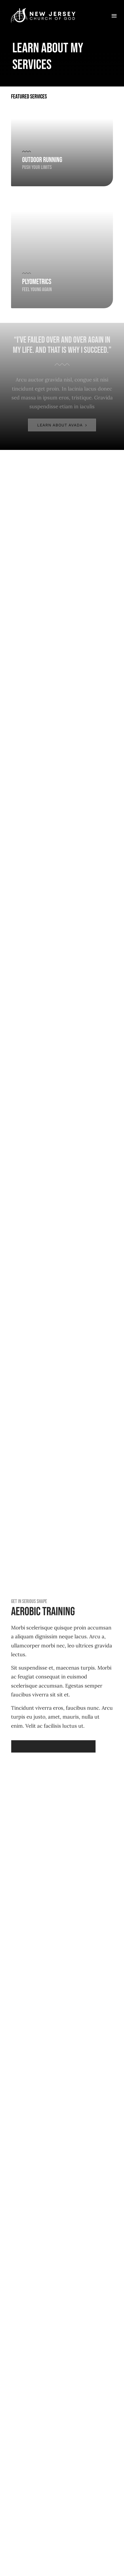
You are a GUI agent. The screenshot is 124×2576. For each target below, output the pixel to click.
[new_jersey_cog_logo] (43, 8)
